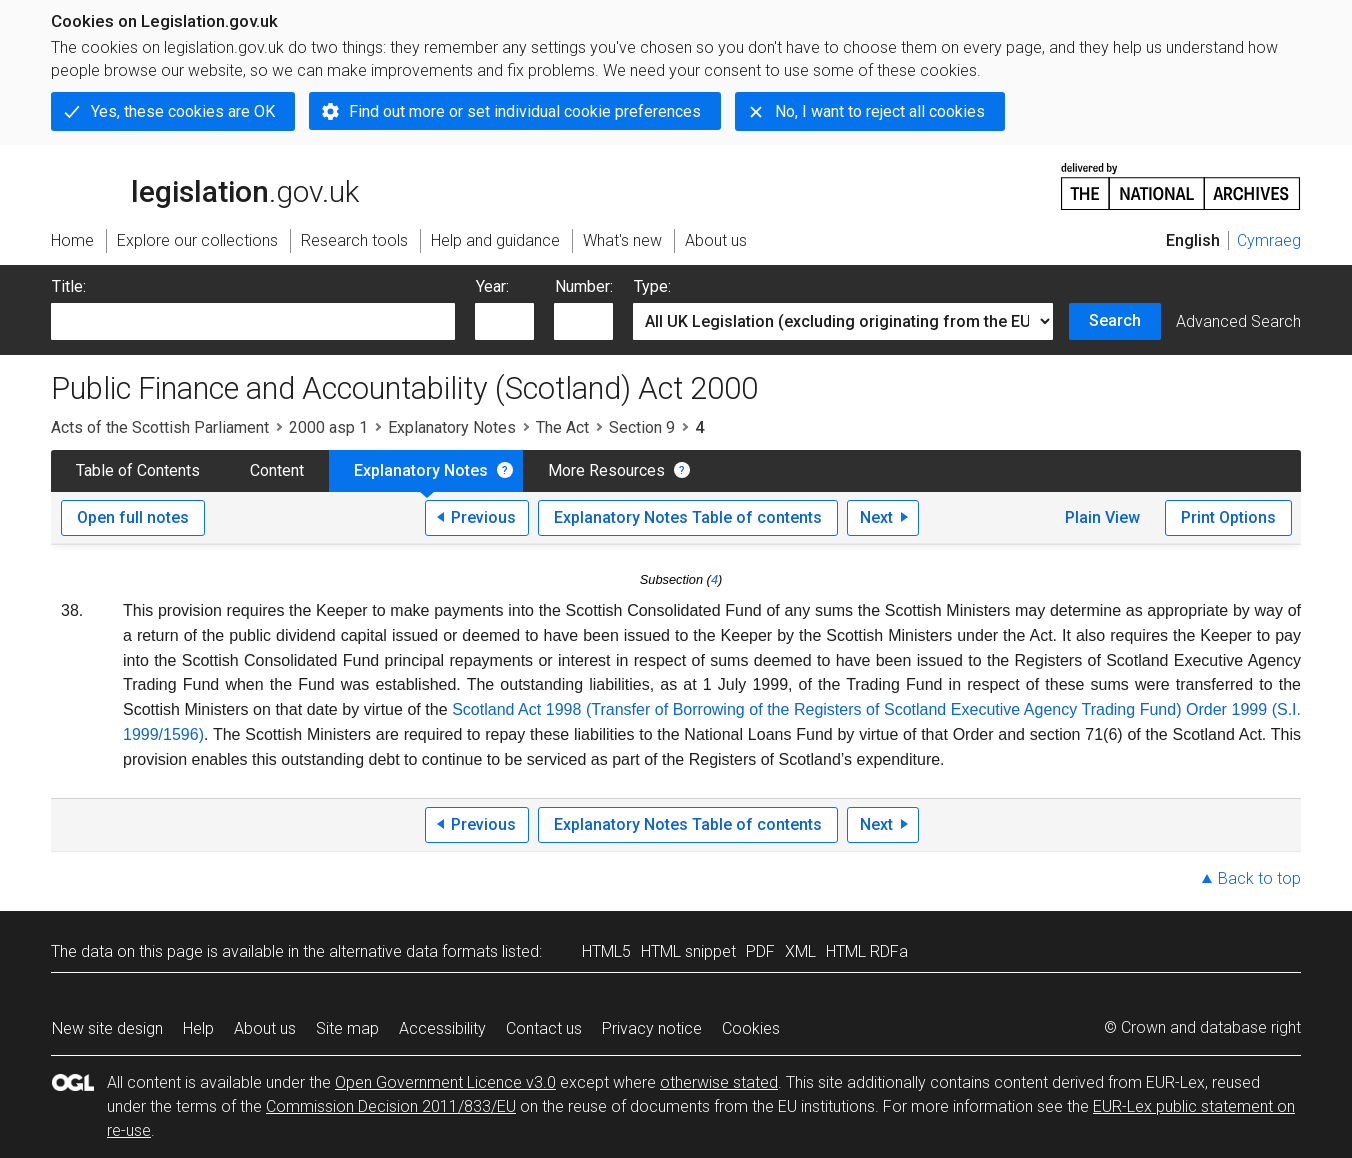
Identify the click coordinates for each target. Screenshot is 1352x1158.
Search (1115, 320)
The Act (562, 427)
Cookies (751, 1028)
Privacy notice (652, 1028)
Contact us (544, 1028)
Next (876, 517)
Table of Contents (138, 470)
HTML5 (606, 951)
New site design (107, 1028)
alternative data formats (413, 951)
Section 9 (642, 427)
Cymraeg (1269, 240)
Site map (347, 1028)
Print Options (1228, 517)
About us (265, 1028)
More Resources (606, 470)
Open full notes (133, 517)
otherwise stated (719, 1082)
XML (800, 951)
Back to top (1259, 878)
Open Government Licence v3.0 (445, 1082)
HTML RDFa (867, 951)
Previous (483, 517)
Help (198, 1028)
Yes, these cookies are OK (183, 111)
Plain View (1102, 517)
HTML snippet (688, 951)
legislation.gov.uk (205, 185)
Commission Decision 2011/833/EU (391, 1106)
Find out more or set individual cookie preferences (525, 111)
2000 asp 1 (328, 427)
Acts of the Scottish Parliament (160, 427)
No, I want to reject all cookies (880, 111)
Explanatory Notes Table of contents (688, 517)
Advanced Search (1238, 321)
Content (277, 470)
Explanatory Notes (452, 427)
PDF (760, 951)
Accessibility (442, 1028)
